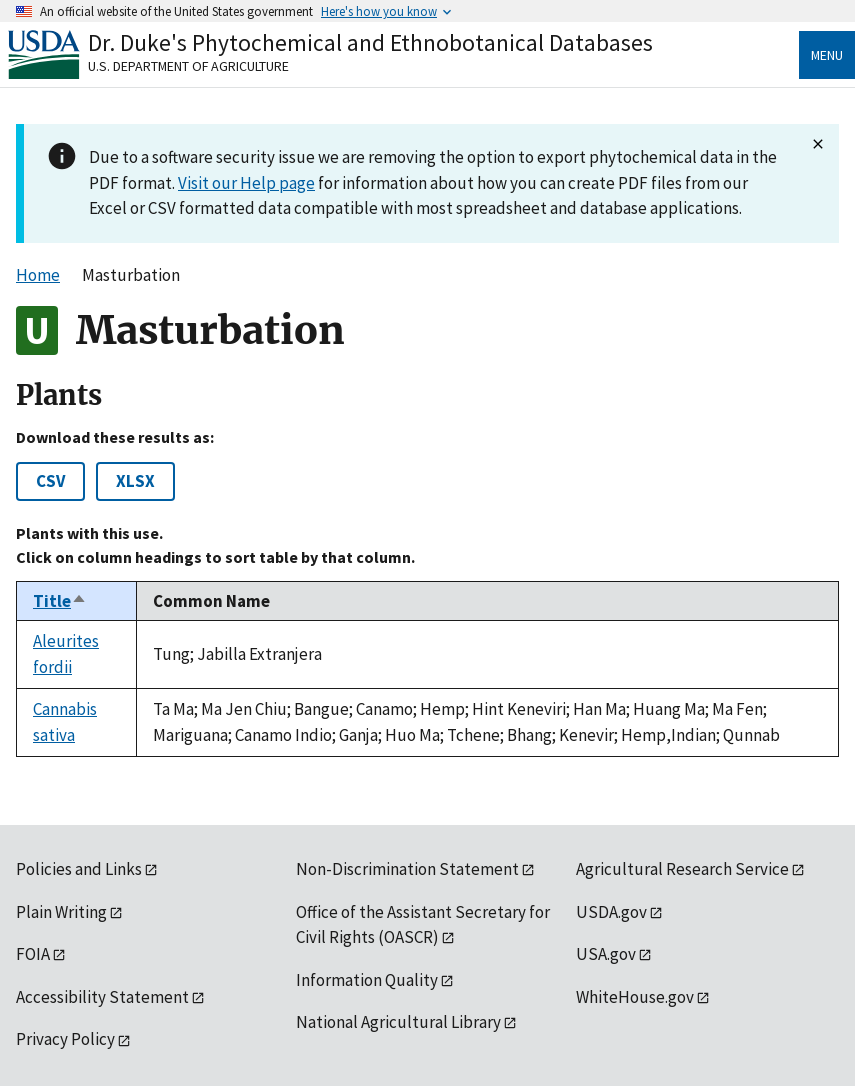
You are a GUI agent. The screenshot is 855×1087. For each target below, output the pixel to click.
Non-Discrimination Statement (407, 869)
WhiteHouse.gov (635, 997)
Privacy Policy (65, 1039)
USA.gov (606, 954)
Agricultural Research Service (682, 869)
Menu (827, 55)
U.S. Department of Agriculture (188, 66)
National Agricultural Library (398, 1022)
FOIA (33, 954)
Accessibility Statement (102, 997)
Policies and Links (79, 869)
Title (60, 601)
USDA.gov (611, 912)
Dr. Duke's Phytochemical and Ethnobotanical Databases (370, 42)
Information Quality (367, 980)
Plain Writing (61, 912)
